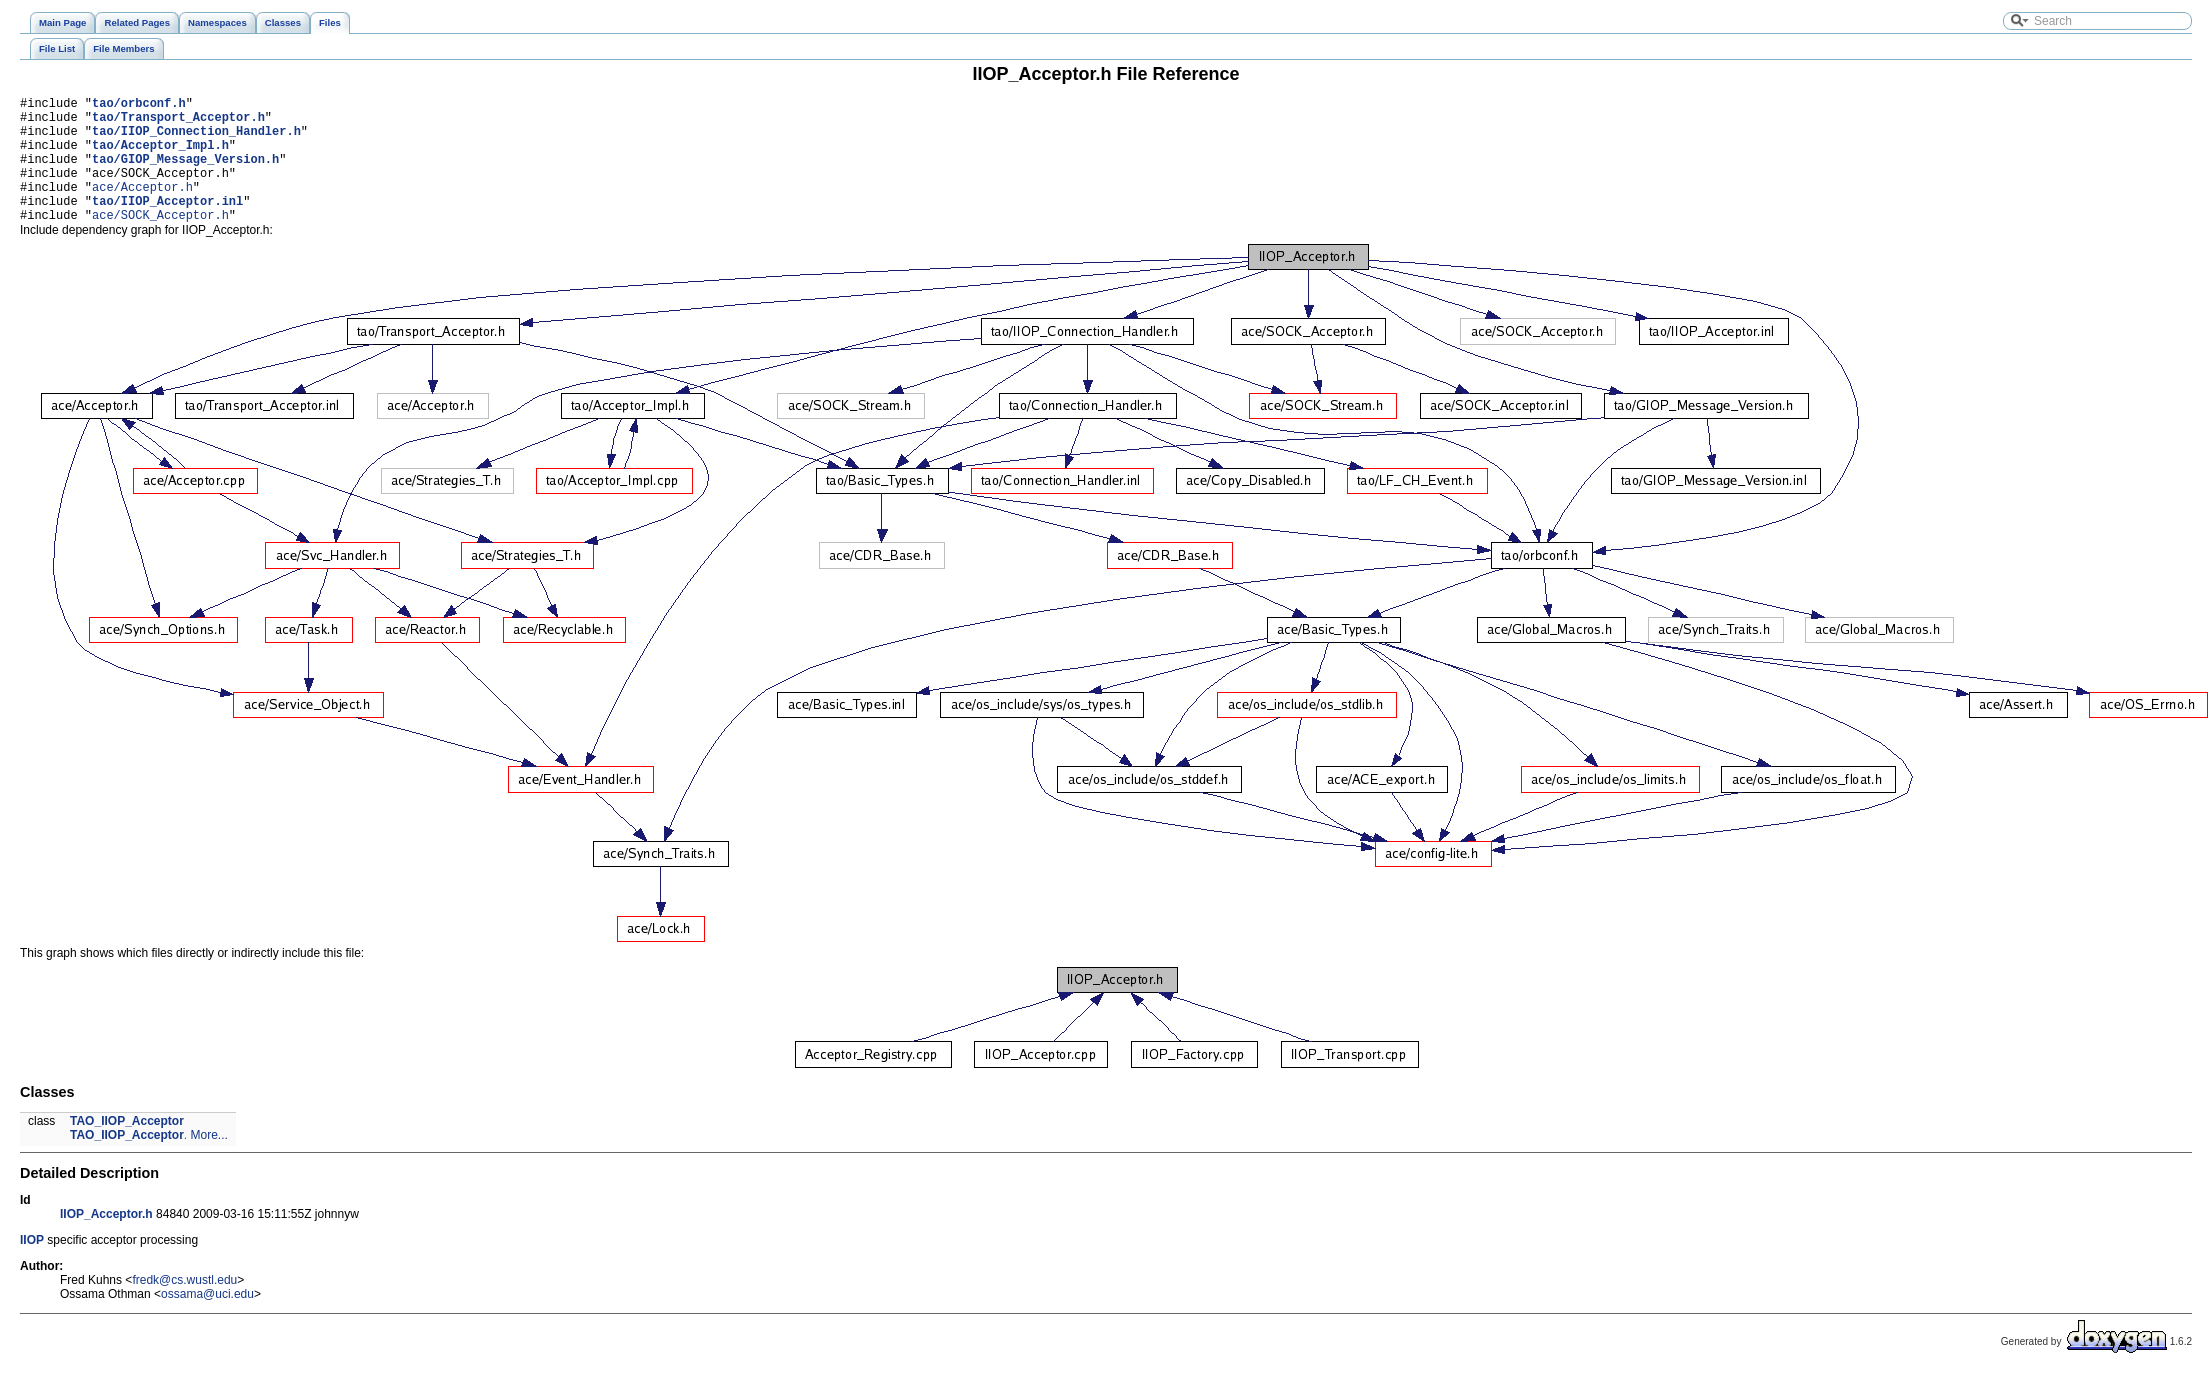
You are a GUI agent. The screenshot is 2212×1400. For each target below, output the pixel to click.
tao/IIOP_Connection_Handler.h (196, 139)
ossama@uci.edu (207, 1321)
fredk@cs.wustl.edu (184, 1307)
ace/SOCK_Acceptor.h (160, 241)
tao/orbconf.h (139, 105)
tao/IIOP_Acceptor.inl (167, 224)
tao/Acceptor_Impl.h (160, 156)
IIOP (32, 1267)
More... (209, 1162)
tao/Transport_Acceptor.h (178, 122)
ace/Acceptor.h (142, 207)
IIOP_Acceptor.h (106, 1241)
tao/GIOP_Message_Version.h (185, 173)
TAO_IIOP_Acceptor (127, 1148)
